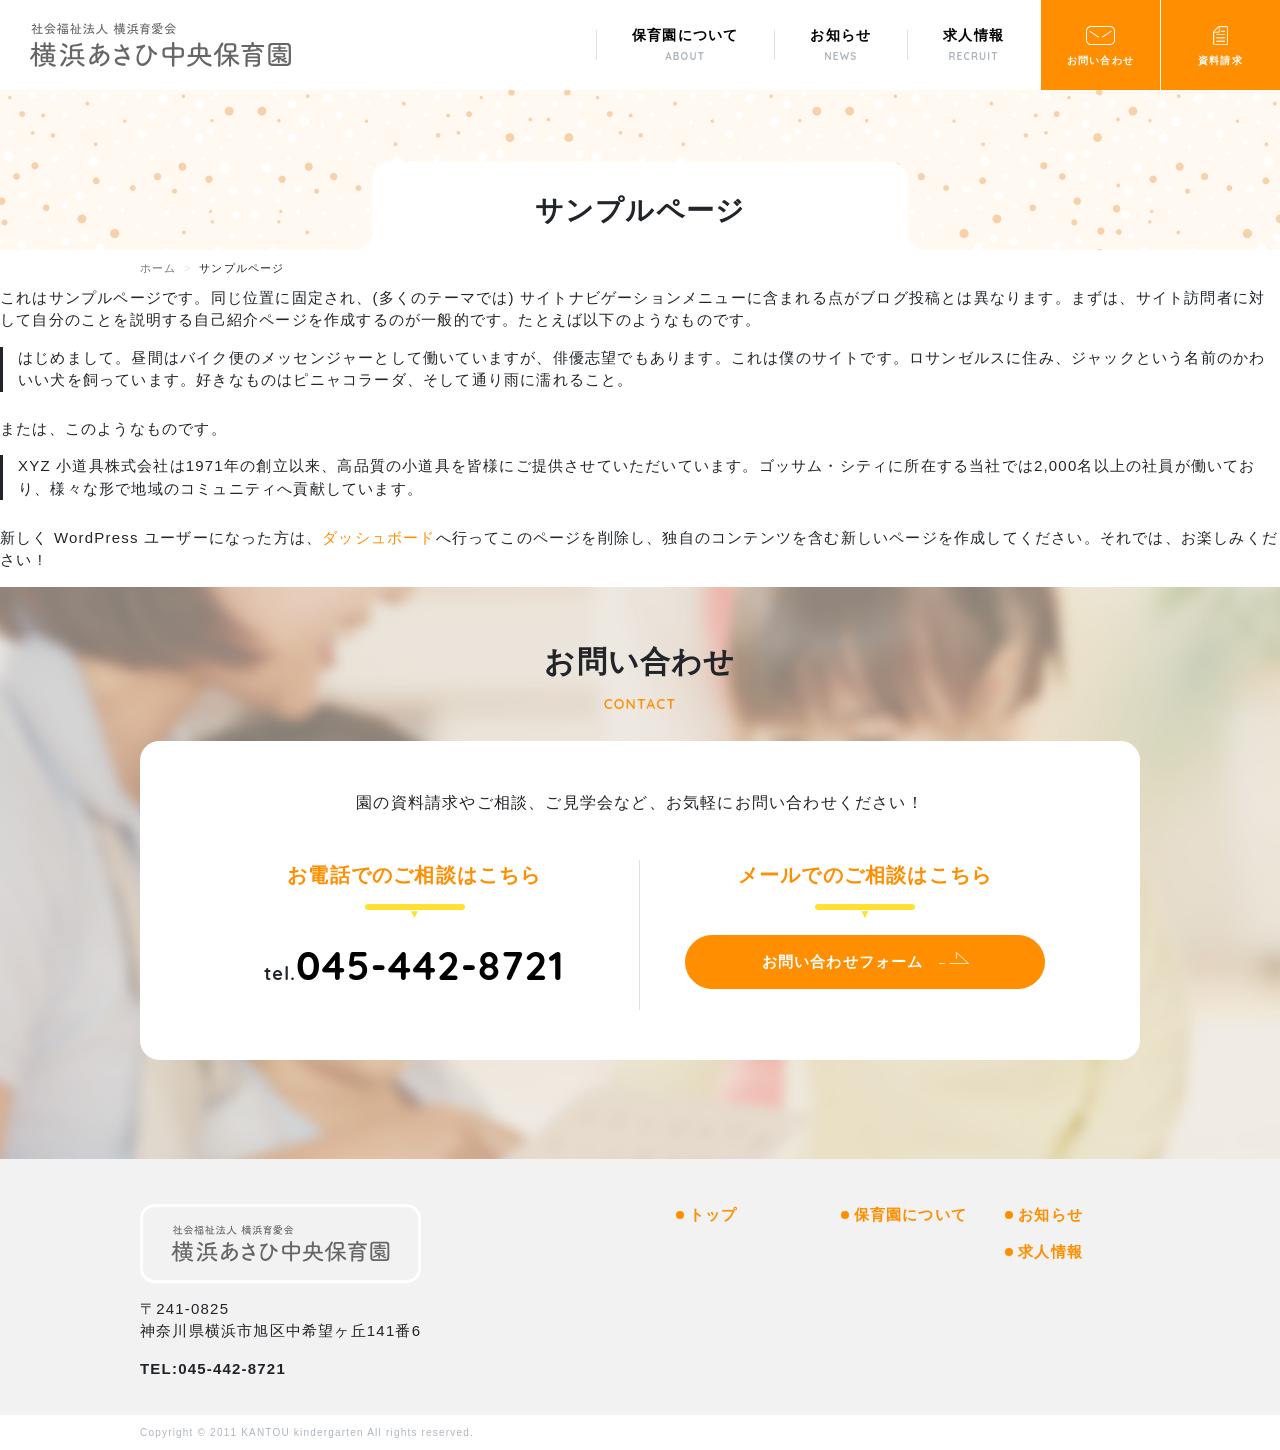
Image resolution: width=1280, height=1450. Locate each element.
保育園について (910, 1214)
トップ (713, 1214)
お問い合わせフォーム (843, 961)
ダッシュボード (378, 537)
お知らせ (1050, 1214)
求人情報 (1050, 1251)
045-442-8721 (430, 965)
